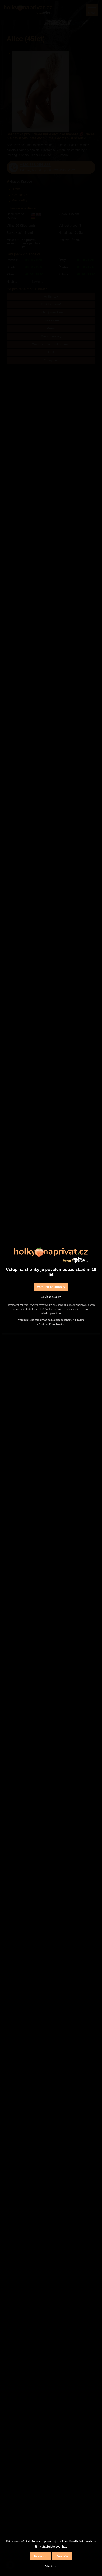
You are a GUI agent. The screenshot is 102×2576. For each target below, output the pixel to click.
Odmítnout (51, 2566)
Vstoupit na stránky (51, 1286)
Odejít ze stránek (51, 1296)
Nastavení (40, 2556)
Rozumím (62, 2556)
